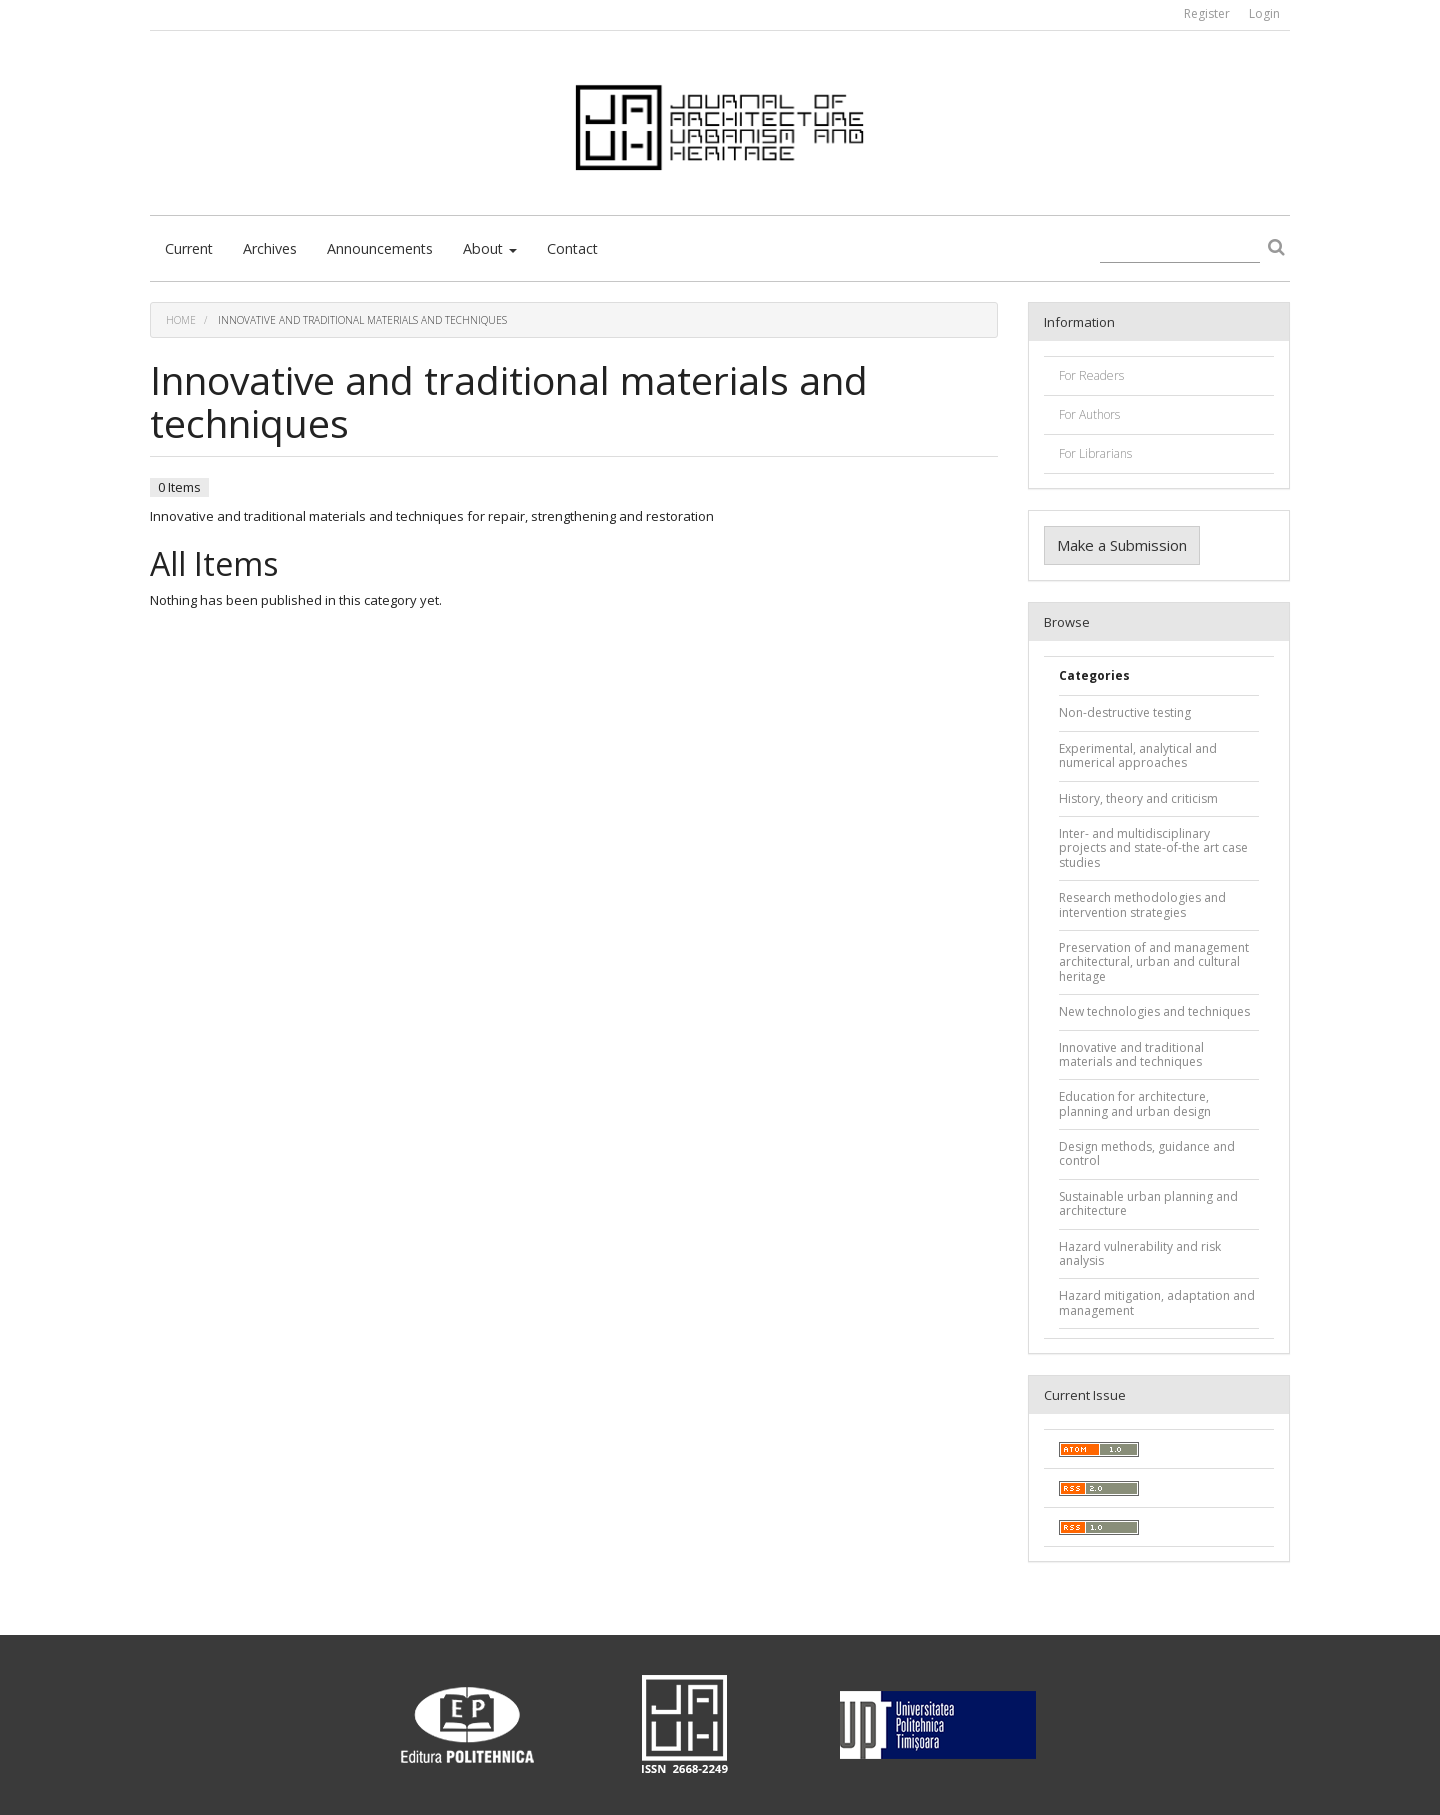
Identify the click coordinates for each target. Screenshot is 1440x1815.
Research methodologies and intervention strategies (1142, 904)
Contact (572, 248)
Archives (270, 248)
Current (189, 248)
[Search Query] (1180, 249)
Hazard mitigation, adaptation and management (1157, 1302)
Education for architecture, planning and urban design (1135, 1103)
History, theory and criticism (1138, 798)
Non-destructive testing (1125, 712)
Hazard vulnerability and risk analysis (1140, 1253)
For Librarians (1095, 453)
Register (1207, 13)
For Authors (1089, 414)
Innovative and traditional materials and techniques (1131, 1054)
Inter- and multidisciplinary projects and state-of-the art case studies (1153, 848)
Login (1264, 13)
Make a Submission (1122, 545)
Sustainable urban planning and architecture (1148, 1203)
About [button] (490, 248)
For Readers (1091, 375)
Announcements (380, 248)
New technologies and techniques (1154, 1011)
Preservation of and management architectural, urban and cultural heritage (1154, 962)
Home (181, 320)
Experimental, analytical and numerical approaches (1138, 755)
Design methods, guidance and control (1147, 1153)
